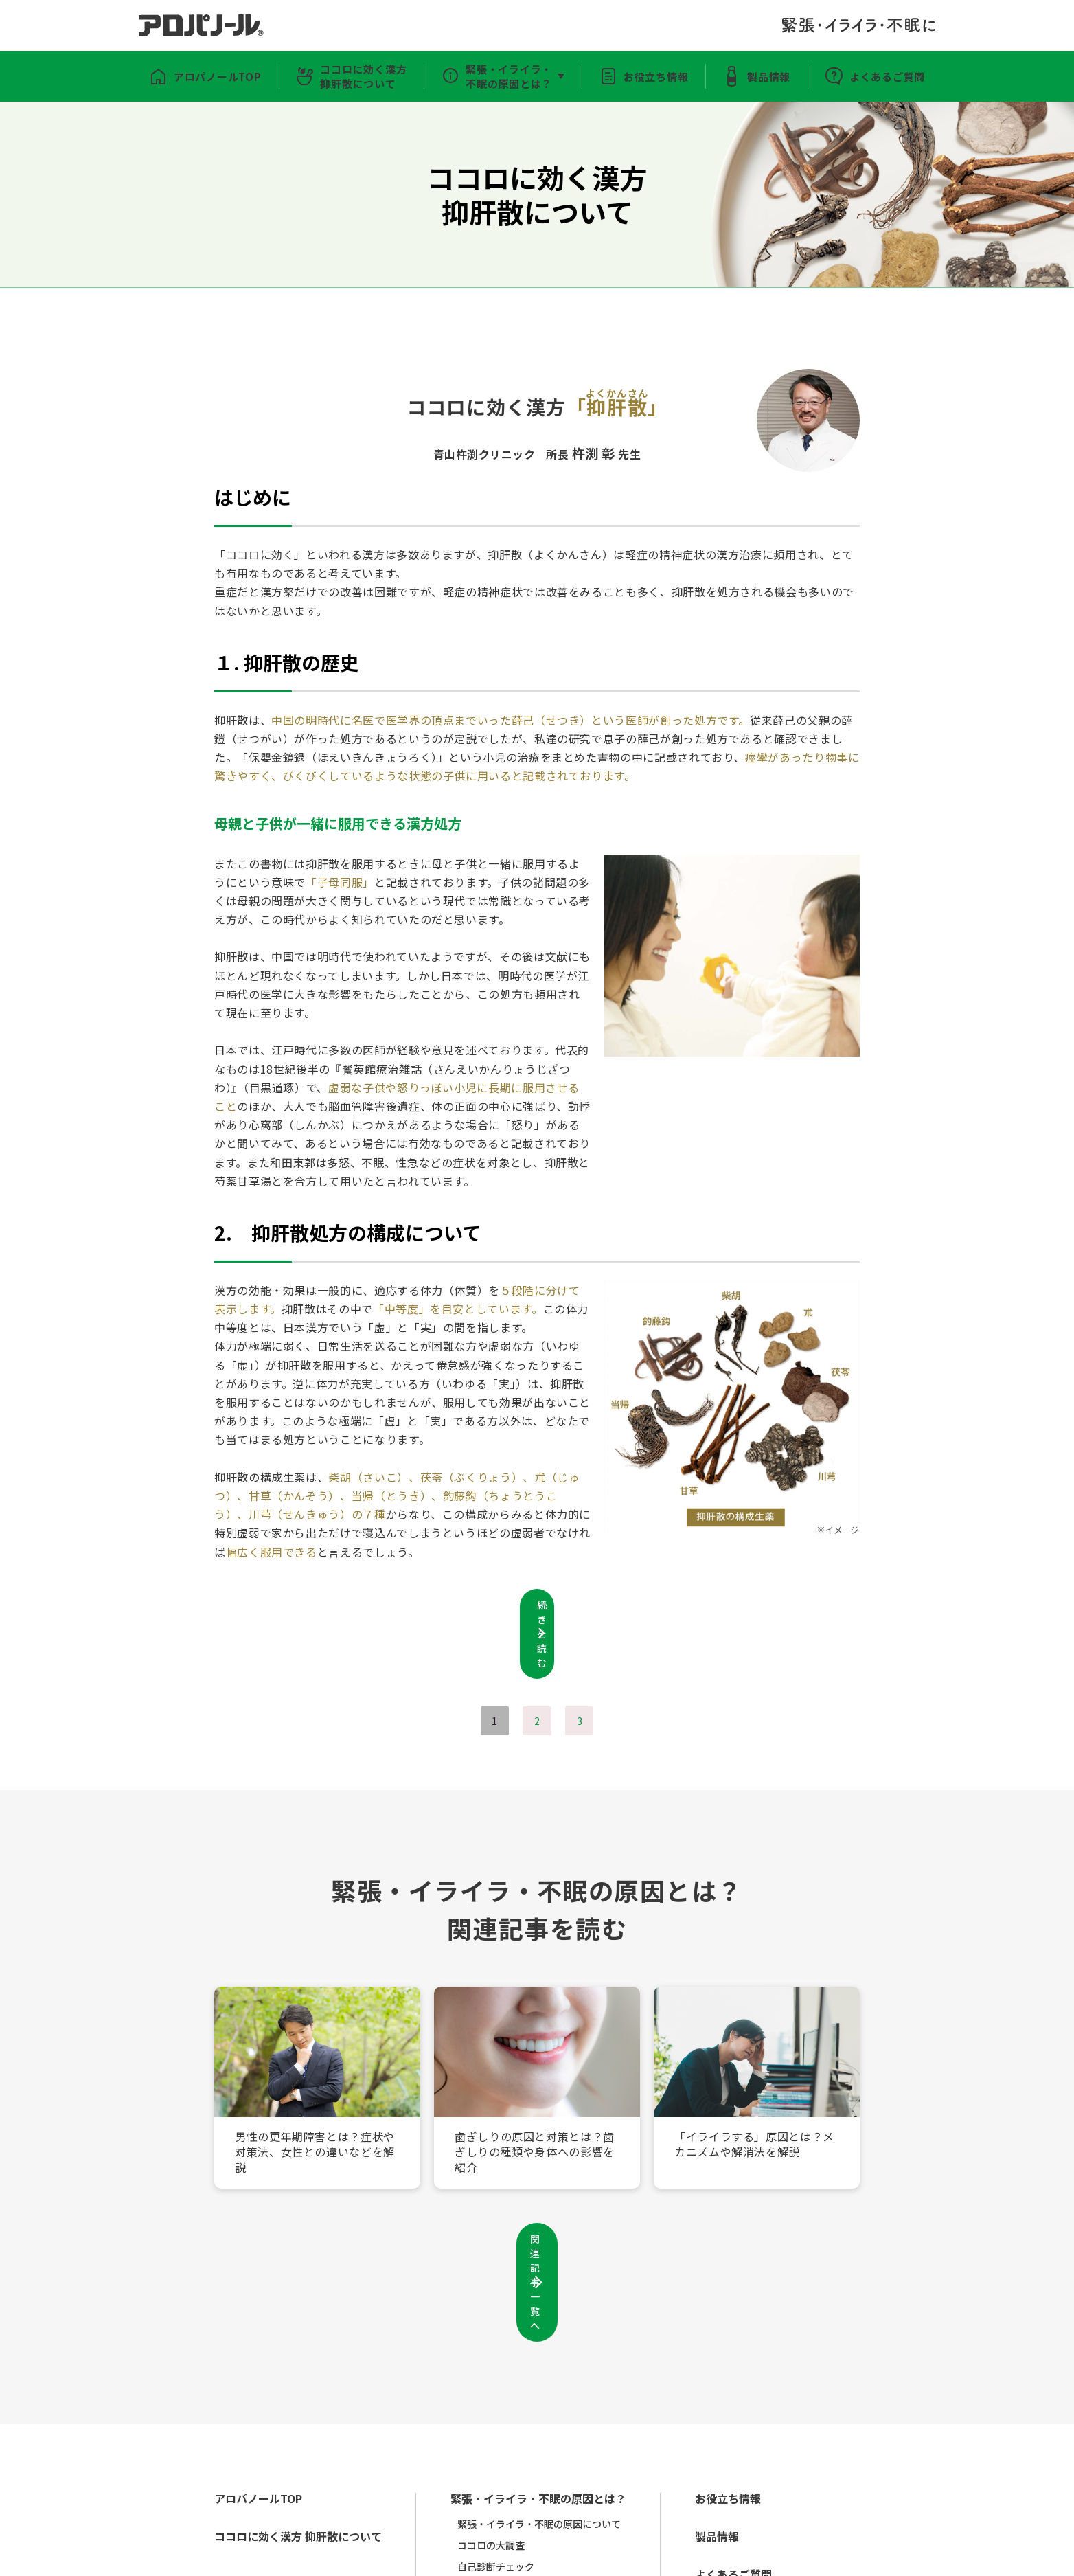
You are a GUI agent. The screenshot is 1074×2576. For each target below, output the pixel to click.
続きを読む (537, 1607)
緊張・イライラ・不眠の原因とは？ (505, 76)
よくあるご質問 (903, 76)
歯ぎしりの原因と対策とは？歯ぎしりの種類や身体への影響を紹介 (532, 2107)
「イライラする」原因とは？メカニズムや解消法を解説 (751, 2107)
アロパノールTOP (201, 76)
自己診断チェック (506, 2453)
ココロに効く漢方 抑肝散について (302, 2423)
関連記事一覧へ (537, 2207)
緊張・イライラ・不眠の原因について (552, 2410)
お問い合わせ (538, 2555)
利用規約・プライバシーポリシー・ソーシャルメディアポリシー (356, 2555)
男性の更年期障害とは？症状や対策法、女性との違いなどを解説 (312, 2107)
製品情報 (779, 76)
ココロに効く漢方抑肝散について (353, 76)
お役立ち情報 (659, 76)
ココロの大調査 (502, 2432)
